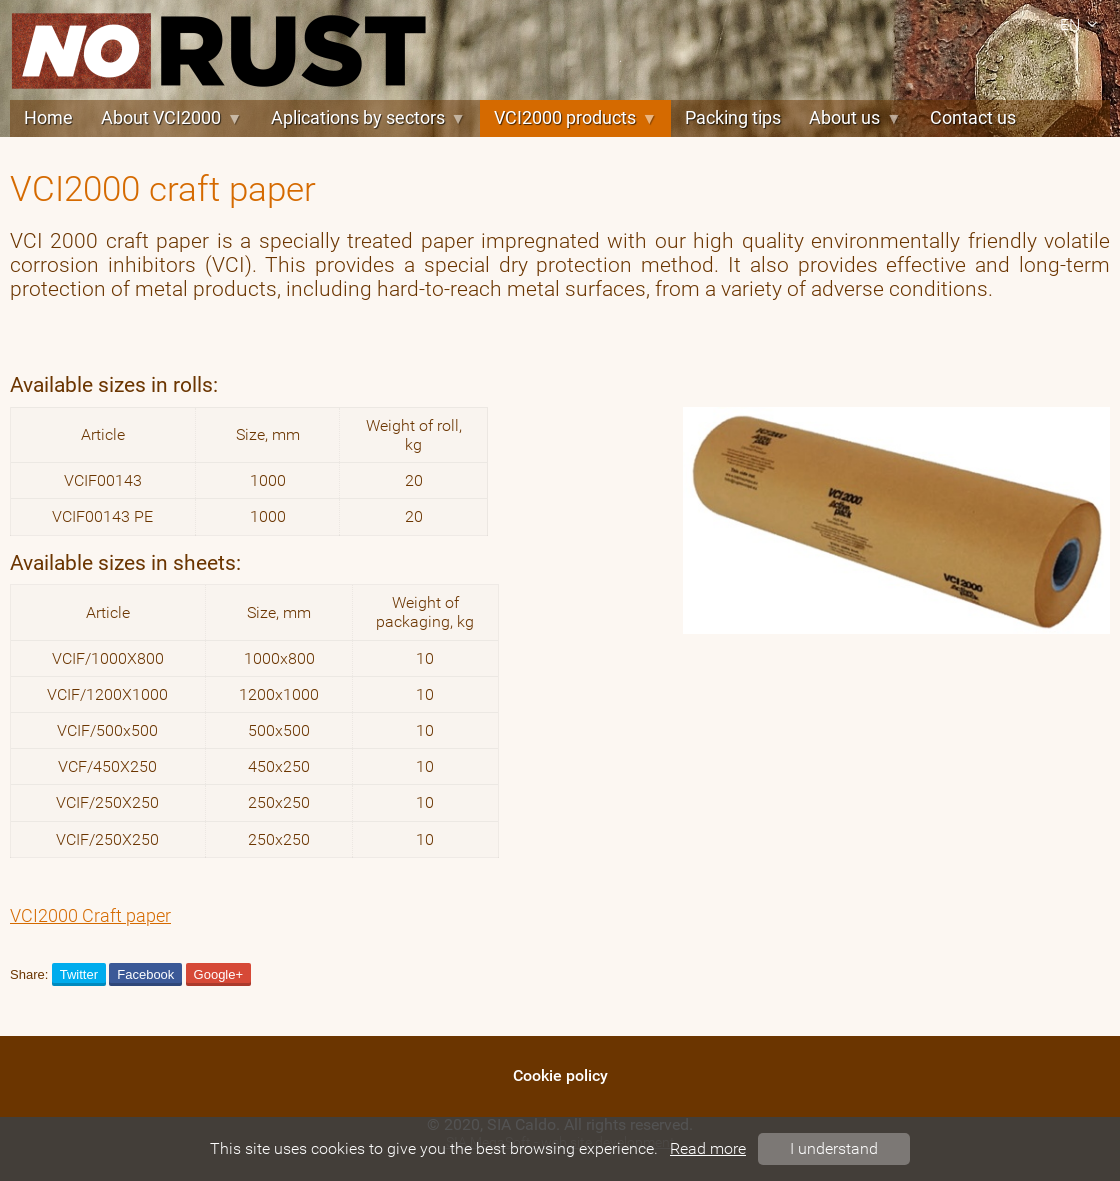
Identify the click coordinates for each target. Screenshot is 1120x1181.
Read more (708, 1148)
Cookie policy (560, 1075)
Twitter (79, 974)
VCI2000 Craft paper (90, 916)
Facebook (145, 974)
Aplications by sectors (368, 118)
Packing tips (733, 118)
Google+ (219, 974)
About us (855, 118)
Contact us (973, 118)
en (1081, 24)
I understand (834, 1148)
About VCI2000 (171, 118)
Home (48, 118)
